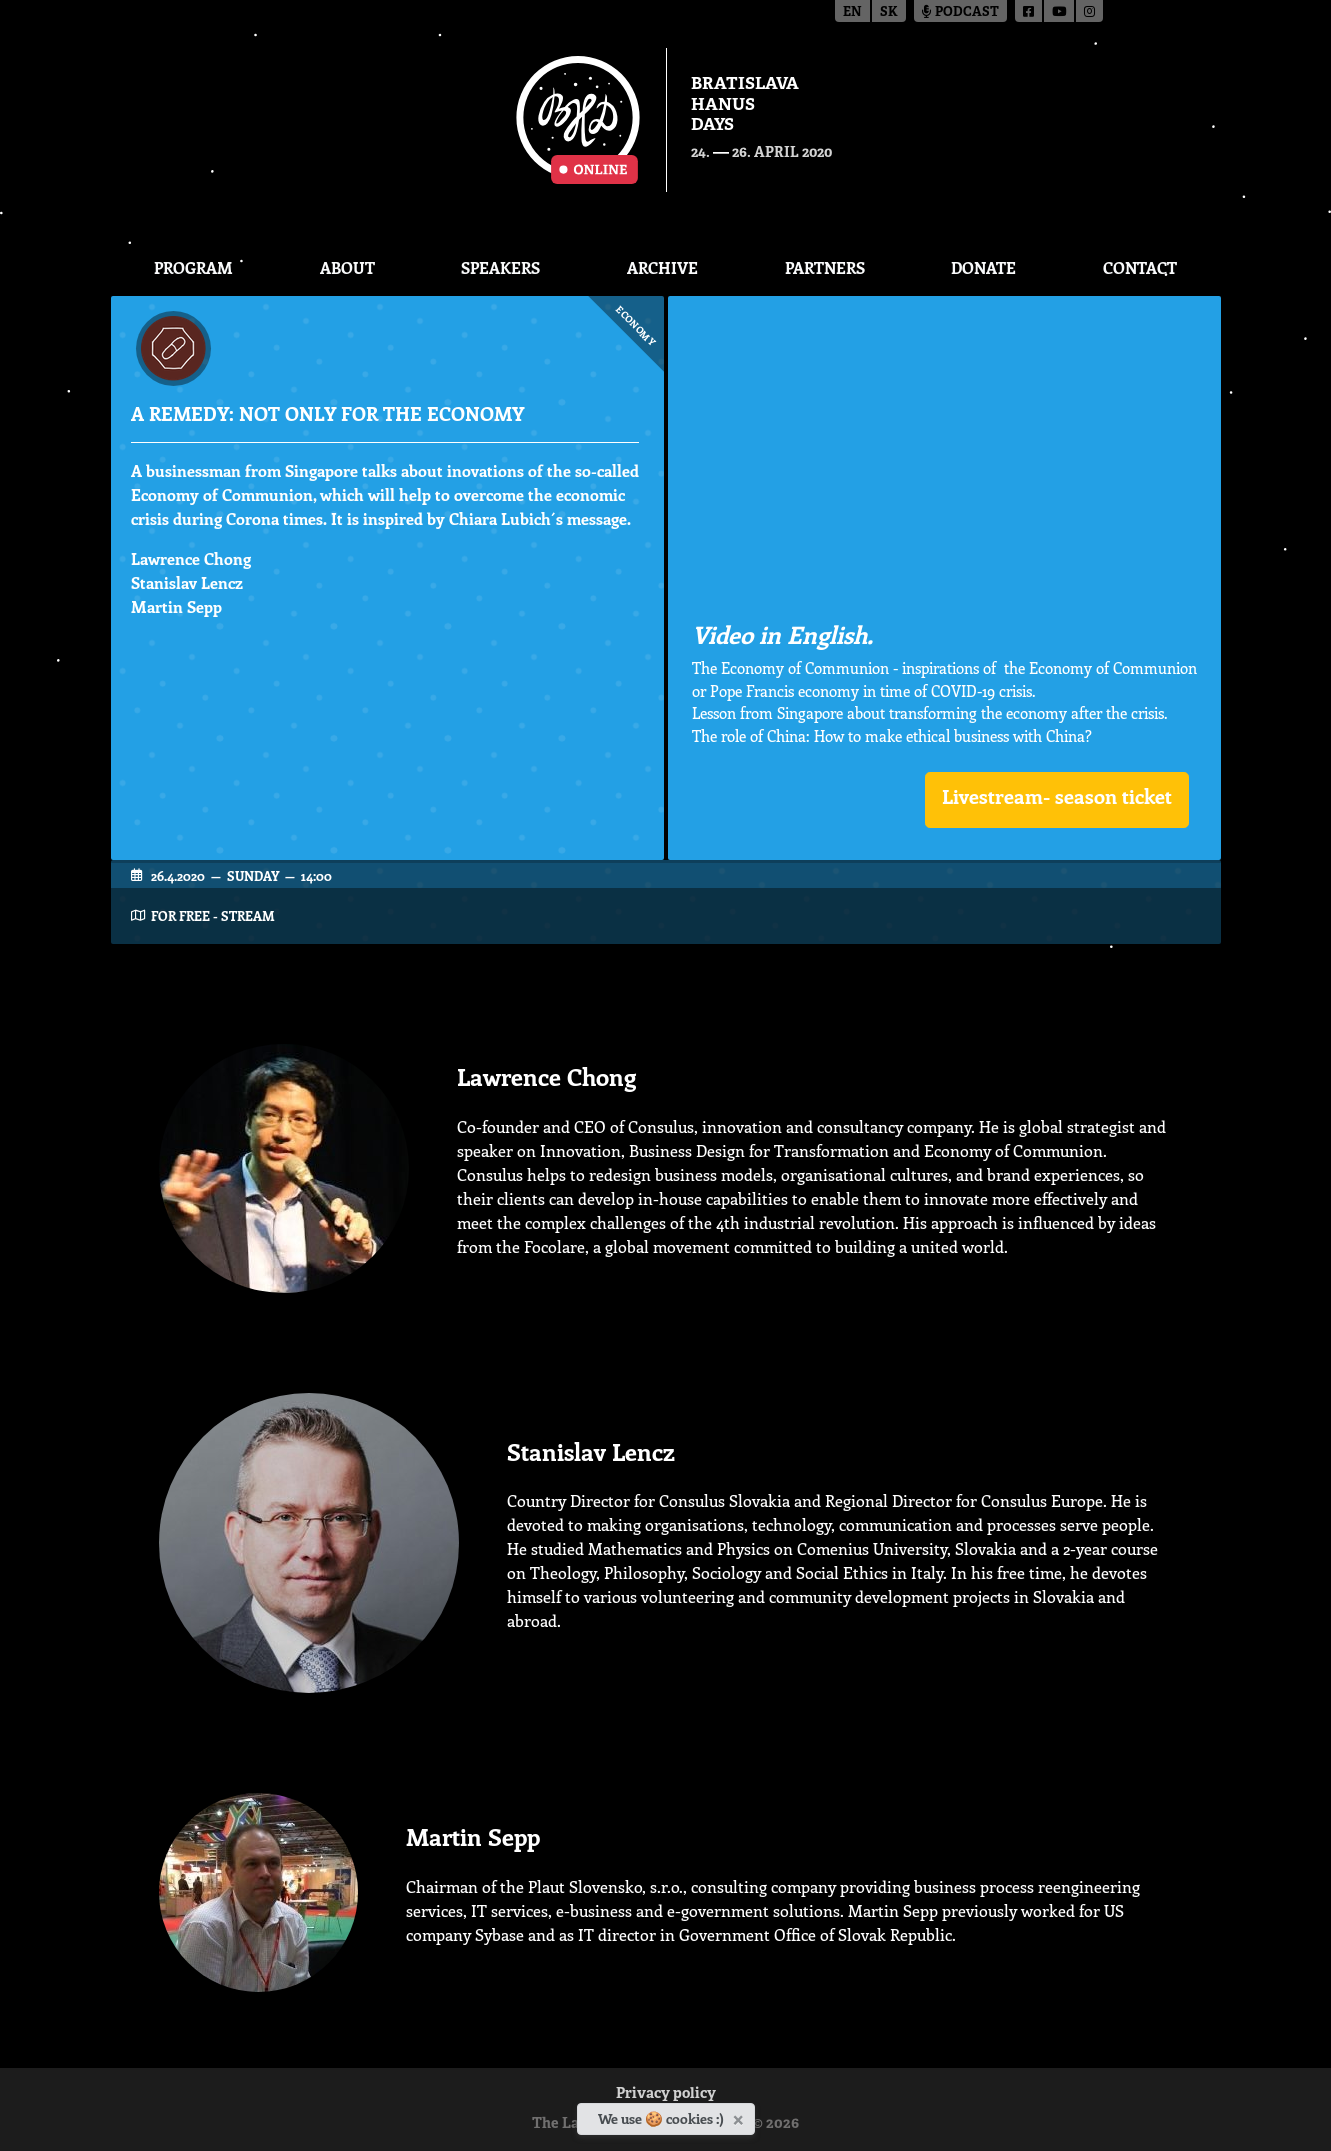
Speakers (500, 267)
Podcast (960, 12)
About (347, 267)
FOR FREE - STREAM (213, 915)
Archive (662, 267)
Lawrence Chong (191, 558)
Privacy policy (666, 2094)
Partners (825, 267)
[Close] (740, 2116)
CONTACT (1140, 267)
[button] (1057, 800)
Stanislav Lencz (187, 582)
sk (889, 12)
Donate (983, 267)
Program (193, 267)
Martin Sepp (176, 606)
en (852, 12)
